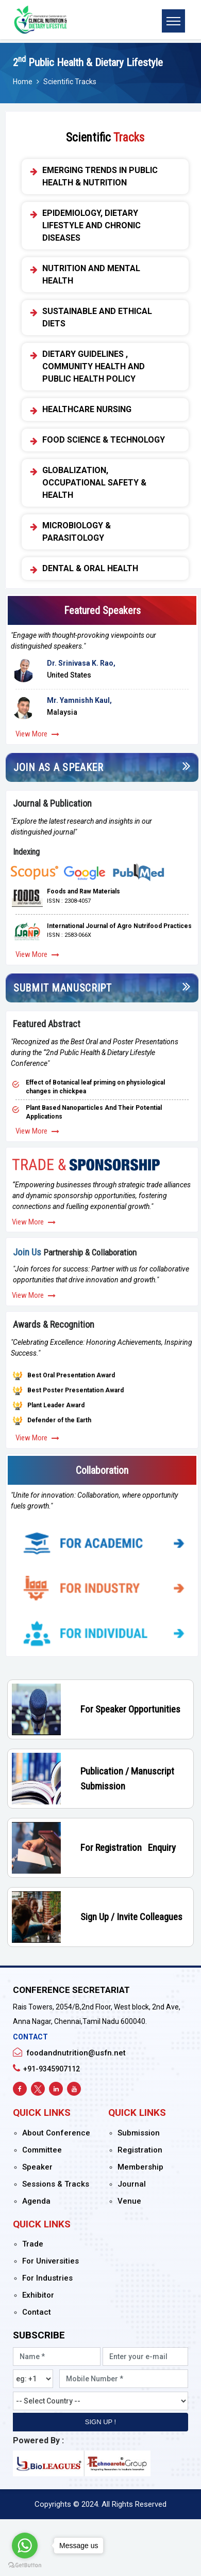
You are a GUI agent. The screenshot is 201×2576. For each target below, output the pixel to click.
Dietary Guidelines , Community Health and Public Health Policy (93, 366)
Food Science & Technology (103, 440)
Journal (132, 2184)
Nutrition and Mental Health (91, 274)
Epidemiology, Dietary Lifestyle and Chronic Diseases (91, 225)
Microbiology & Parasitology (76, 532)
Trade (32, 2244)
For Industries (47, 2278)
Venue (129, 2201)
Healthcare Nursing (86, 409)
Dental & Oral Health (90, 568)
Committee (42, 2150)
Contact (36, 2312)
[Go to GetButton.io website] (24, 2565)
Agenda (36, 2201)
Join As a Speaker (58, 767)
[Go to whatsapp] (25, 2545)
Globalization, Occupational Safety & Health (94, 482)
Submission (139, 2133)
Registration (140, 2150)
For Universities (50, 2261)
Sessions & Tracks (55, 2184)
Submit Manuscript (62, 988)
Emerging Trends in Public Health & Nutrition (100, 176)
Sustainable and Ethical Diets (97, 317)
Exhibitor (38, 2295)
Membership (140, 2167)
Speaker (37, 2167)
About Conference (56, 2133)
